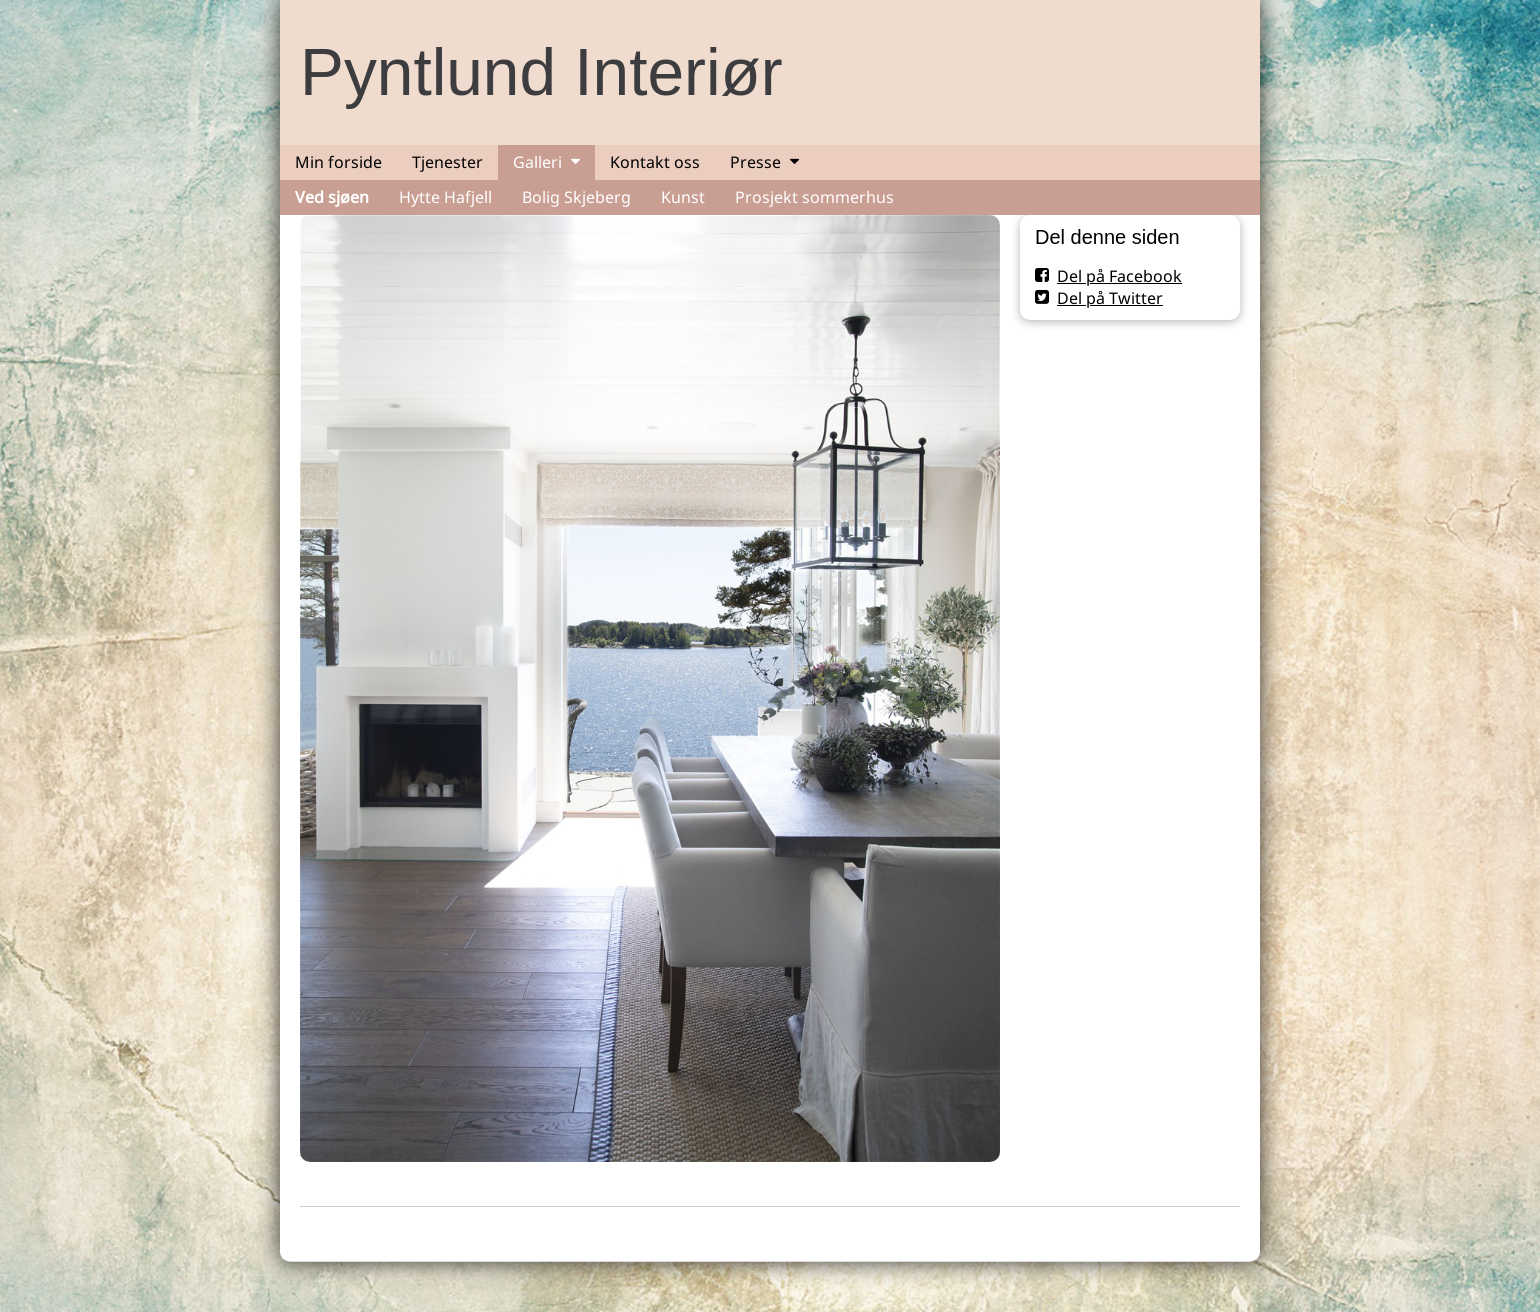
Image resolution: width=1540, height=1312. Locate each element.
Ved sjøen (332, 197)
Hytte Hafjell (445, 197)
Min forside (338, 162)
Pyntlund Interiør (541, 72)
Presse (755, 162)
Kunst (683, 197)
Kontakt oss (655, 162)
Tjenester (447, 162)
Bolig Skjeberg (576, 197)
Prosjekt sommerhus (814, 197)
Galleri (537, 162)
